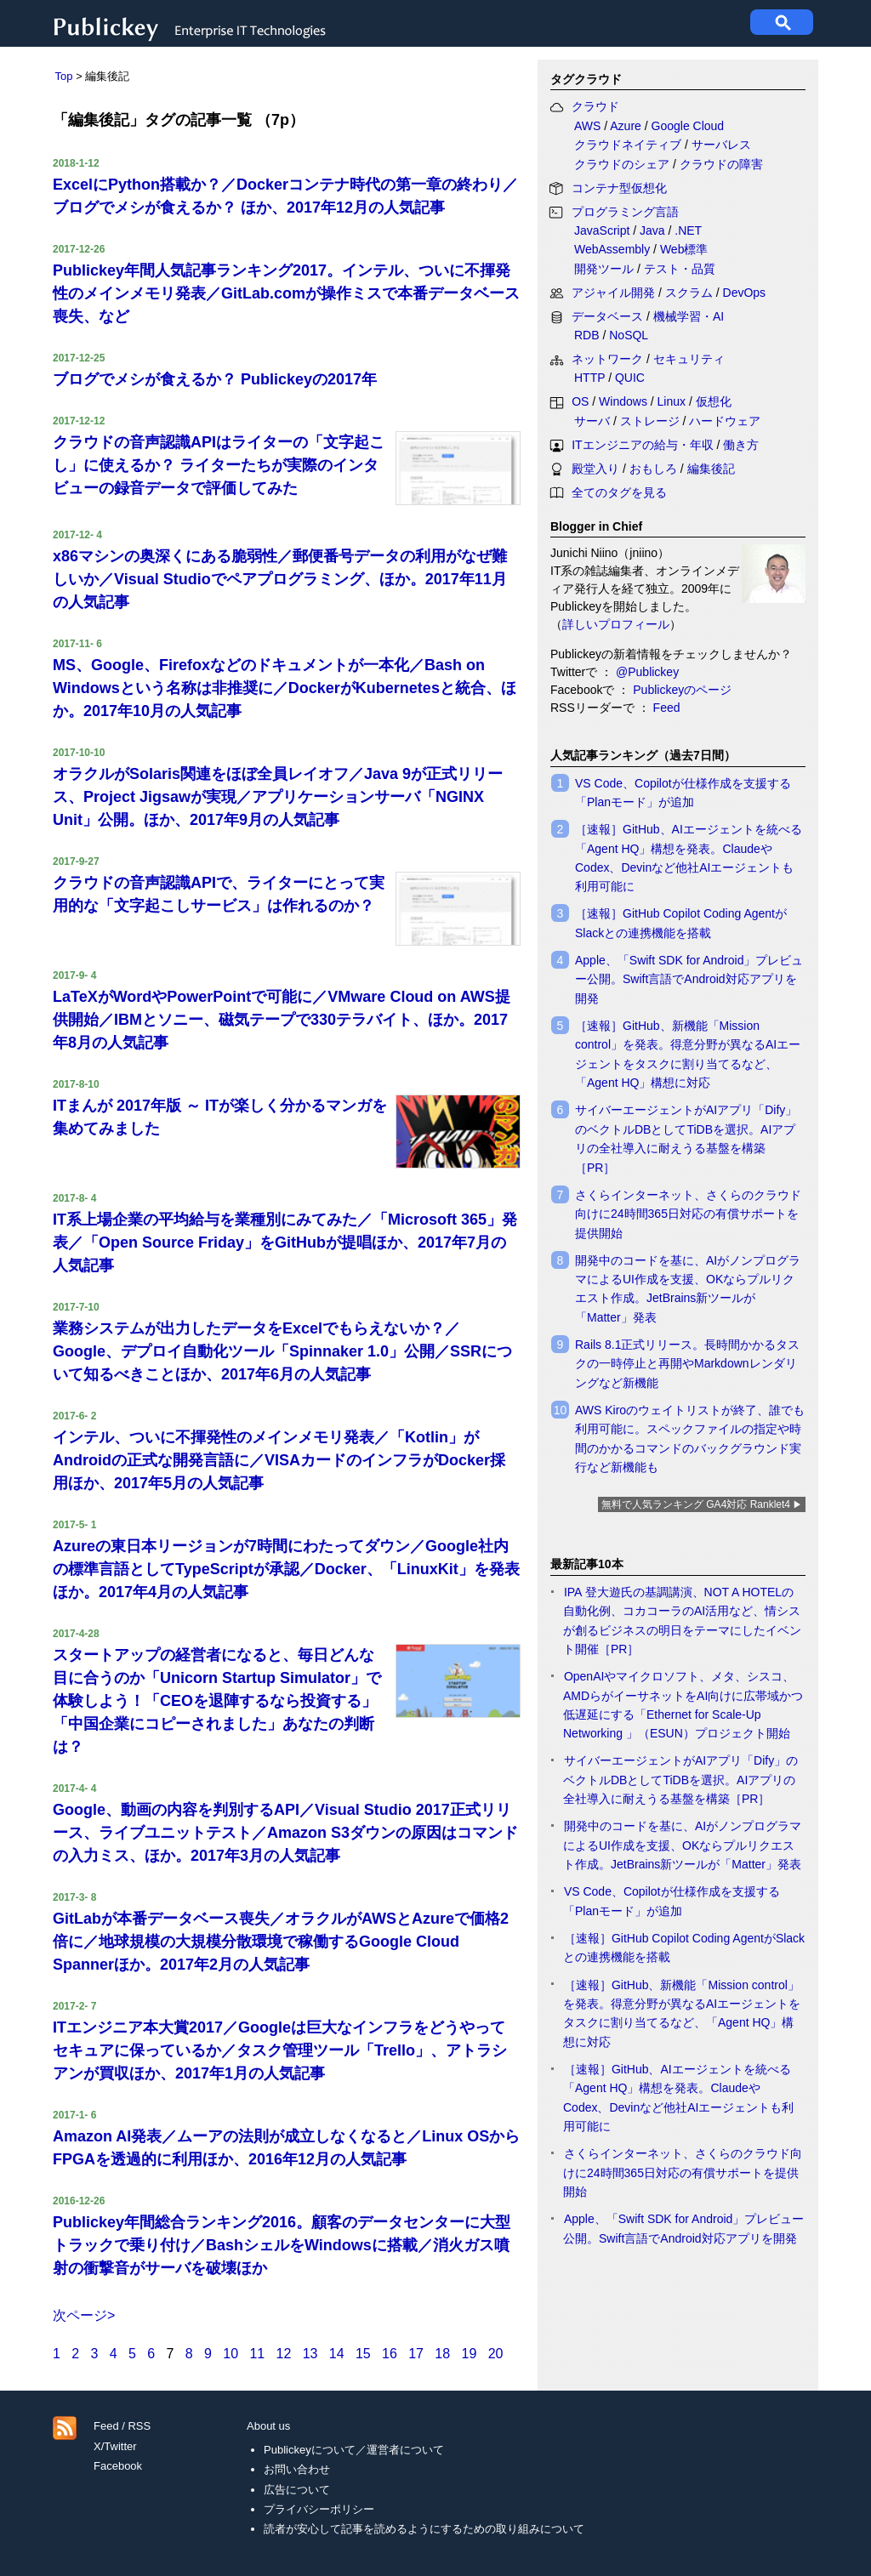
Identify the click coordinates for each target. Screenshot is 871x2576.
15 (363, 2353)
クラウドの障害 (721, 164)
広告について (297, 2489)
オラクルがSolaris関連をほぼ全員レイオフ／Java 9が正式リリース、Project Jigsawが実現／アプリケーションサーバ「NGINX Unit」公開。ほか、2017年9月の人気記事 (278, 796)
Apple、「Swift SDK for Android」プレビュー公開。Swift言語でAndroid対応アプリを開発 (689, 979)
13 (310, 2353)
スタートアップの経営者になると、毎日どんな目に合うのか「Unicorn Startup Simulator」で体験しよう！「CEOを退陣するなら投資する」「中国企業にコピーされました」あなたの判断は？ (217, 1700)
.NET (688, 230)
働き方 (741, 445)
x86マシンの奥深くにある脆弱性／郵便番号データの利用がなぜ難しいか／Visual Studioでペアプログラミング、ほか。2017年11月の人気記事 (280, 579)
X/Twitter (115, 2446)
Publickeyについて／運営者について (354, 2449)
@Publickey (645, 672)
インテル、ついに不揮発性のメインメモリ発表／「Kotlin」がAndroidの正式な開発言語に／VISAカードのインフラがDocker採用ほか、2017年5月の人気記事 (279, 1460)
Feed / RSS (122, 2426)
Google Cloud (688, 126)
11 (257, 2353)
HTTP (589, 377)
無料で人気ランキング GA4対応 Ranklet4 (695, 1504)
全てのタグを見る (619, 492)
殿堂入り (595, 468)
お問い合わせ (297, 2469)
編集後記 (711, 468)
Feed (666, 707)
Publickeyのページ (680, 690)
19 (469, 2353)
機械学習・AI (688, 316)
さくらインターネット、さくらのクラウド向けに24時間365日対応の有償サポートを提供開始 (688, 1214)
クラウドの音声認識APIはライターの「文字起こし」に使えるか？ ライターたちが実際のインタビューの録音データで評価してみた (218, 465)
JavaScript (601, 230)
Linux (672, 401)
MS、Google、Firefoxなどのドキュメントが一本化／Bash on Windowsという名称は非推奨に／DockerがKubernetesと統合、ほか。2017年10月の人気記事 (284, 688)
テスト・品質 (679, 269)
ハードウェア (724, 421)
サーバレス (721, 144)
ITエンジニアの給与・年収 (642, 445)
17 (416, 2353)
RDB (587, 335)
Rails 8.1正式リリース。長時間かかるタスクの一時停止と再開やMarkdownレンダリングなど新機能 (687, 1364)
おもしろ (653, 468)
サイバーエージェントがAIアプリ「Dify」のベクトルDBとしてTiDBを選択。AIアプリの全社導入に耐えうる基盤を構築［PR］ (680, 1779)
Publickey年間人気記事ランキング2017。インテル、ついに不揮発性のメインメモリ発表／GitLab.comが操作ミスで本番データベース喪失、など (286, 293)
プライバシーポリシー (319, 2509)
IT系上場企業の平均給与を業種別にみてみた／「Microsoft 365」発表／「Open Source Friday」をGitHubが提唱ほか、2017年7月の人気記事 (285, 1242)
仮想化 (714, 401)
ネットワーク (607, 359)
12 (284, 2353)
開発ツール (604, 269)
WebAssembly (612, 249)
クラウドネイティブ (627, 144)
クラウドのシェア (621, 164)
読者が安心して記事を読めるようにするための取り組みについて (424, 2528)
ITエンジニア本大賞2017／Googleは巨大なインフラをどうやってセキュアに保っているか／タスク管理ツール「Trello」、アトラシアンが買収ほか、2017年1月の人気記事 (280, 2050)
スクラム (689, 292)
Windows (623, 401)
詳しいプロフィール (615, 624)
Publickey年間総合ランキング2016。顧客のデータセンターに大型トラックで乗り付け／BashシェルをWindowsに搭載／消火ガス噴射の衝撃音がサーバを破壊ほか (281, 2245)
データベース (607, 316)
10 (230, 2353)
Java (652, 230)
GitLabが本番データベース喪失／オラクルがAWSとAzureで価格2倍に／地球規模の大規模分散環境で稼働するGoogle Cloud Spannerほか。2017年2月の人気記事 (281, 1941)
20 (496, 2353)
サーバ (592, 421)
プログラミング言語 (625, 212)
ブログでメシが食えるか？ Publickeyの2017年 (215, 379)
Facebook (118, 2465)
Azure (625, 126)
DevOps (744, 292)
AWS (587, 126)
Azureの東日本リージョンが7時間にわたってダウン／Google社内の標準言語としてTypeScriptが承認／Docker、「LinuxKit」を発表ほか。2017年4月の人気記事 (286, 1569)
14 (336, 2353)
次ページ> (84, 2315)
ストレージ (650, 421)
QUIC (630, 377)
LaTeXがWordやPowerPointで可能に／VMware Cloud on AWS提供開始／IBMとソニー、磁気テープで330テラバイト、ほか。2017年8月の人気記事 (281, 1019)
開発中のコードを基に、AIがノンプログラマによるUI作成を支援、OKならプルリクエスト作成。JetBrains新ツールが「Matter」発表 (682, 1845)
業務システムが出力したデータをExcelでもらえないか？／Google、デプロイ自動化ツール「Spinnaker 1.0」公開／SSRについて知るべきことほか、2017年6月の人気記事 (282, 1351)
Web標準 (684, 249)
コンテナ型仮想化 (619, 188)
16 (389, 2353)
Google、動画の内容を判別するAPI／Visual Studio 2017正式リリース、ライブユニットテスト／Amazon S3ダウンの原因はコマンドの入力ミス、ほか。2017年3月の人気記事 (285, 1832)
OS (580, 401)
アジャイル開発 (613, 292)
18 (442, 2353)
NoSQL (628, 335)
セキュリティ (689, 359)
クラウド (595, 106)
